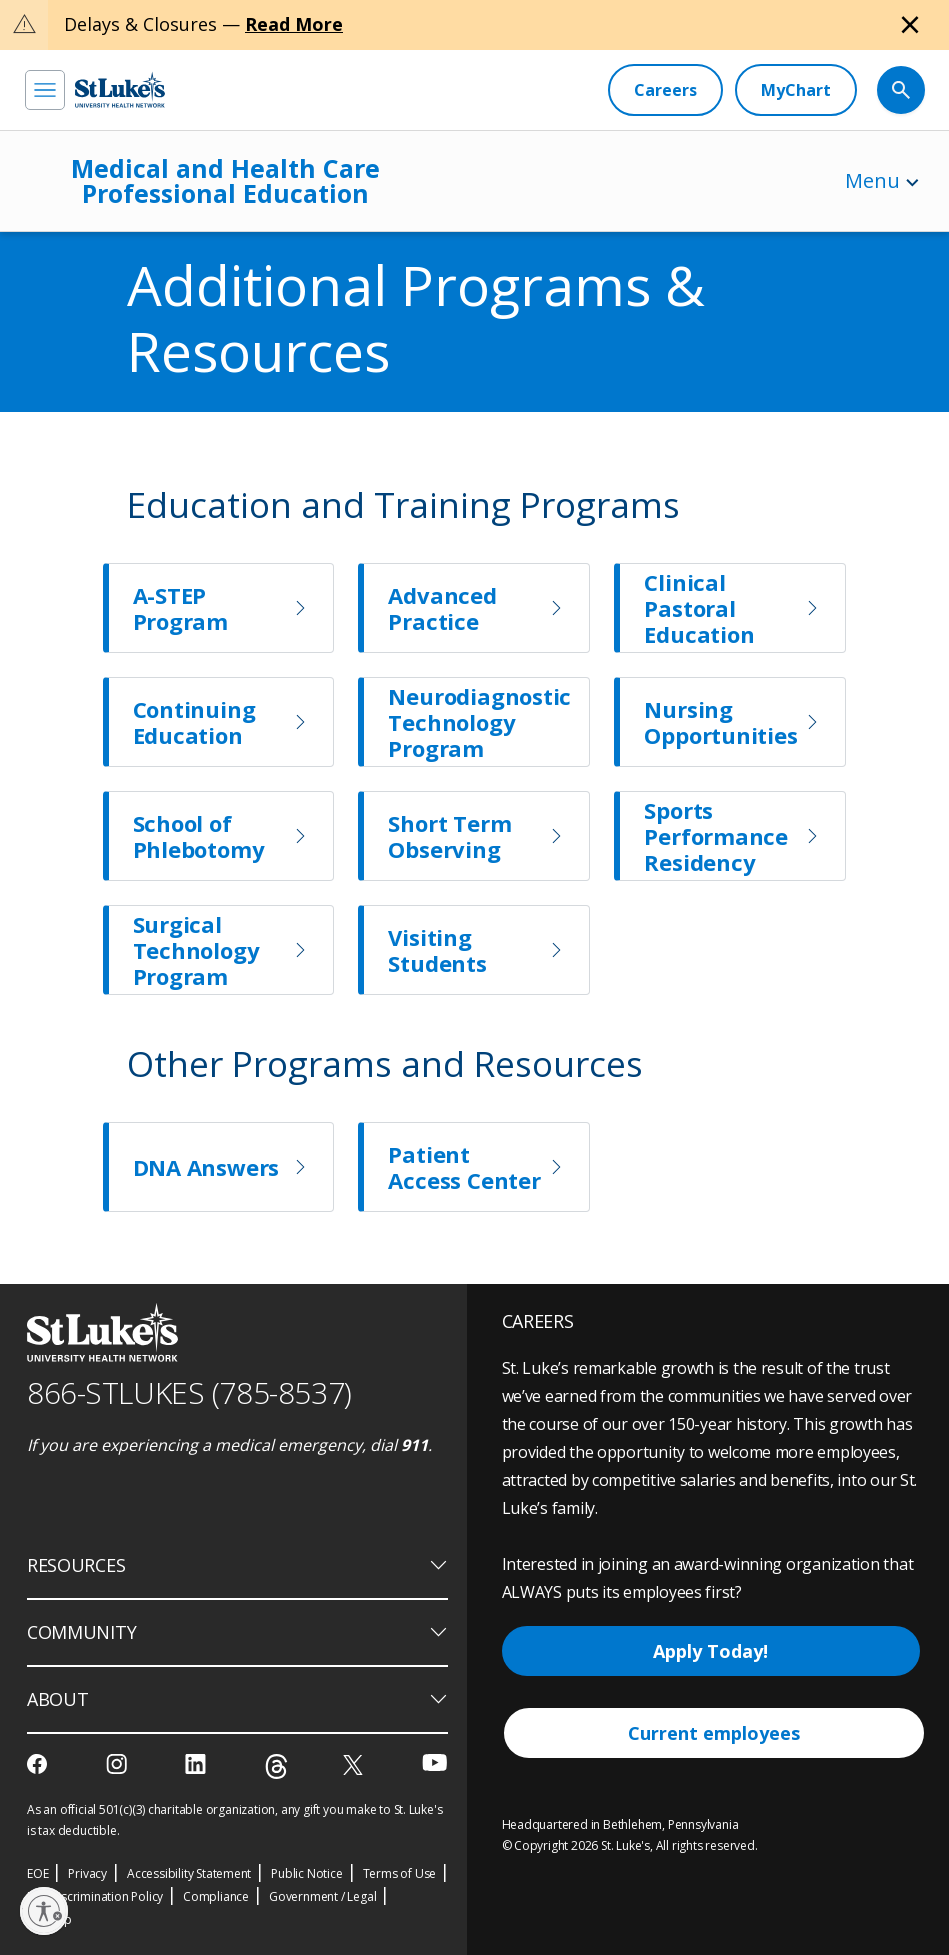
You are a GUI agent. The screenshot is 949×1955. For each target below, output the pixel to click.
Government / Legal (322, 1896)
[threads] (276, 1766)
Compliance (216, 1896)
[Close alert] (910, 25)
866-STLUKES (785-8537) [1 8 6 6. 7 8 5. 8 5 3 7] (189, 1392)
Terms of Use (400, 1873)
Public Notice (306, 1873)
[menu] (45, 90)
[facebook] (39, 1764)
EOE (37, 1873)
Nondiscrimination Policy (95, 1896)
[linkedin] (197, 1764)
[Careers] (665, 90)
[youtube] (434, 1762)
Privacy (87, 1873)
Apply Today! (710, 1651)
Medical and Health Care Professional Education (225, 180)
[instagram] (118, 1764)
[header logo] (120, 89)
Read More (294, 24)
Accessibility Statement (189, 1873)
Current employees (714, 1733)
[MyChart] (796, 90)
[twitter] (355, 1764)
